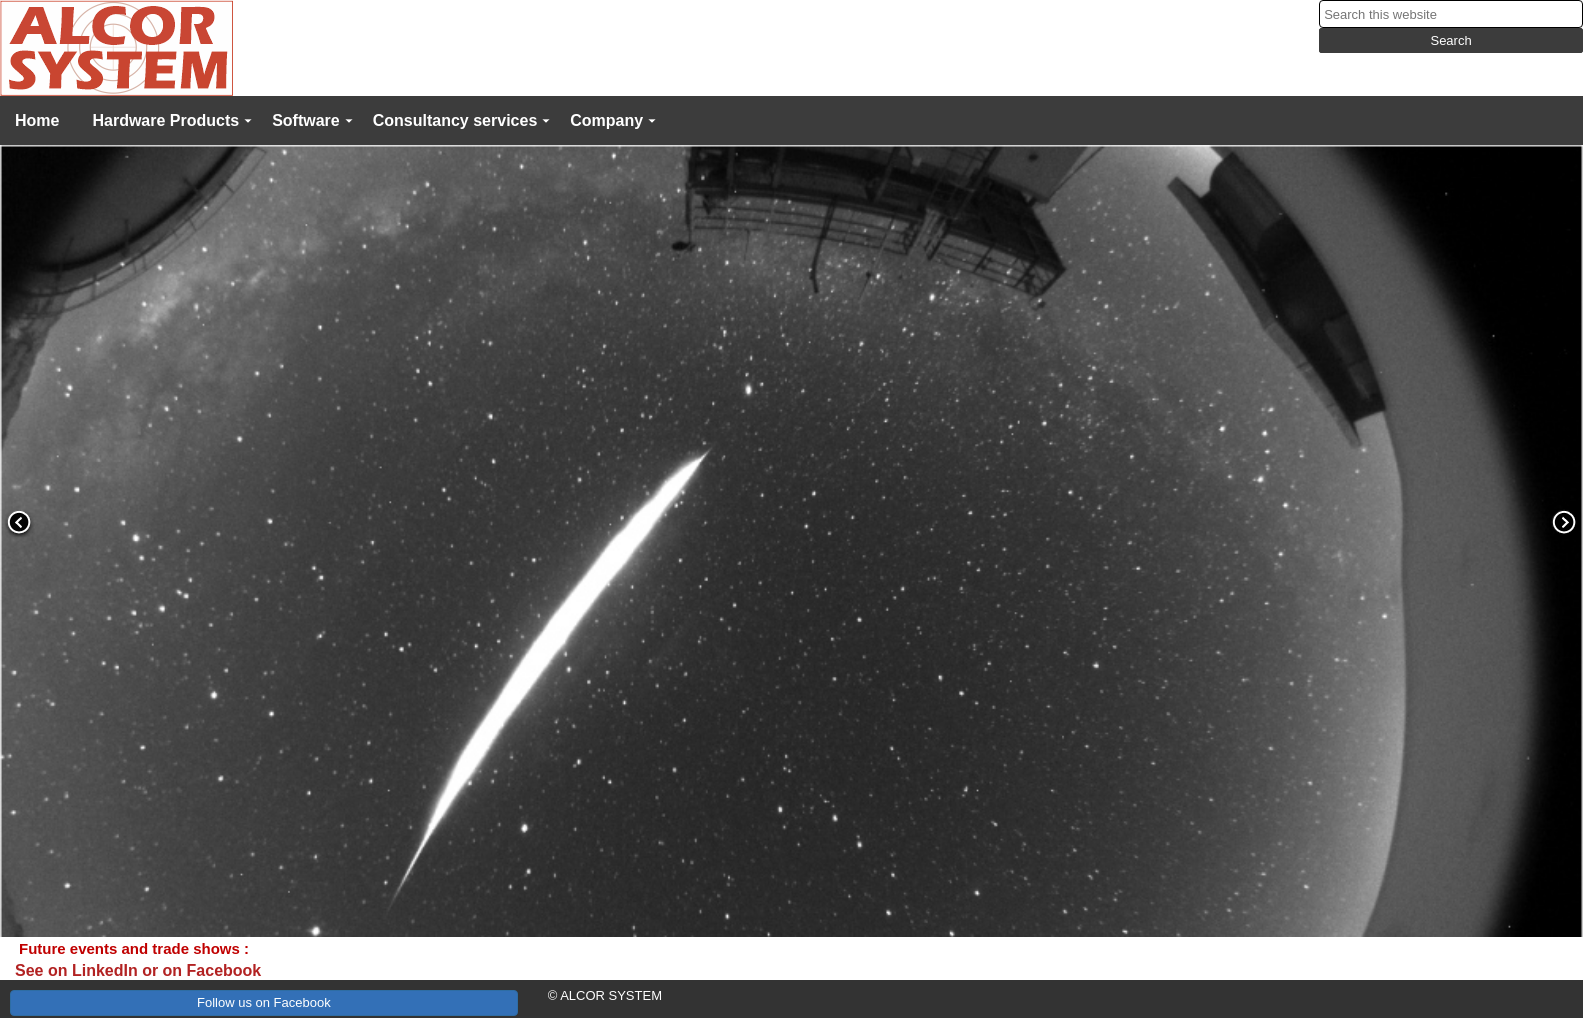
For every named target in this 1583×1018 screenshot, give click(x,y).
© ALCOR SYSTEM (605, 995)
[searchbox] (1451, 14)
